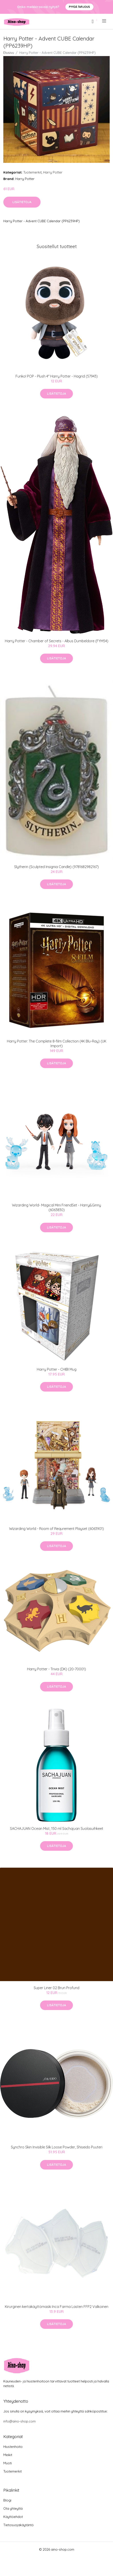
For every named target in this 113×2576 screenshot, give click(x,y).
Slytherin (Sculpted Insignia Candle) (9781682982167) (56, 867)
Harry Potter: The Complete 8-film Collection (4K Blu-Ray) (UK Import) (56, 1043)
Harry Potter (52, 172)
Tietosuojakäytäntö (18, 2525)
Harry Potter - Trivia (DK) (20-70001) (56, 1669)
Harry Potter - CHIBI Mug (56, 1369)
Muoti (7, 2463)
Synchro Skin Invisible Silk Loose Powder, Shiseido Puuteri (56, 2147)
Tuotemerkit (32, 172)
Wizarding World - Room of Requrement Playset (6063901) (56, 1528)
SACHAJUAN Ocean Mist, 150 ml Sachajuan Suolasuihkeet (56, 1828)
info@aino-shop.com (19, 2421)
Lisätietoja (21, 202)
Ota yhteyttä (13, 2508)
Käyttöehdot (13, 2517)
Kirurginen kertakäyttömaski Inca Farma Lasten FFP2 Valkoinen (56, 2306)
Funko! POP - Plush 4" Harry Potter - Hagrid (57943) (57, 376)
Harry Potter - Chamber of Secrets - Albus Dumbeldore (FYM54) (56, 641)
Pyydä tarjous (79, 6)
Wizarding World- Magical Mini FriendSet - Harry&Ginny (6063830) (56, 1207)
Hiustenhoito (13, 2447)
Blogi (7, 2500)
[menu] (104, 21)
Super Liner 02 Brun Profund (56, 1988)
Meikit (7, 2455)
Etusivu (8, 53)
